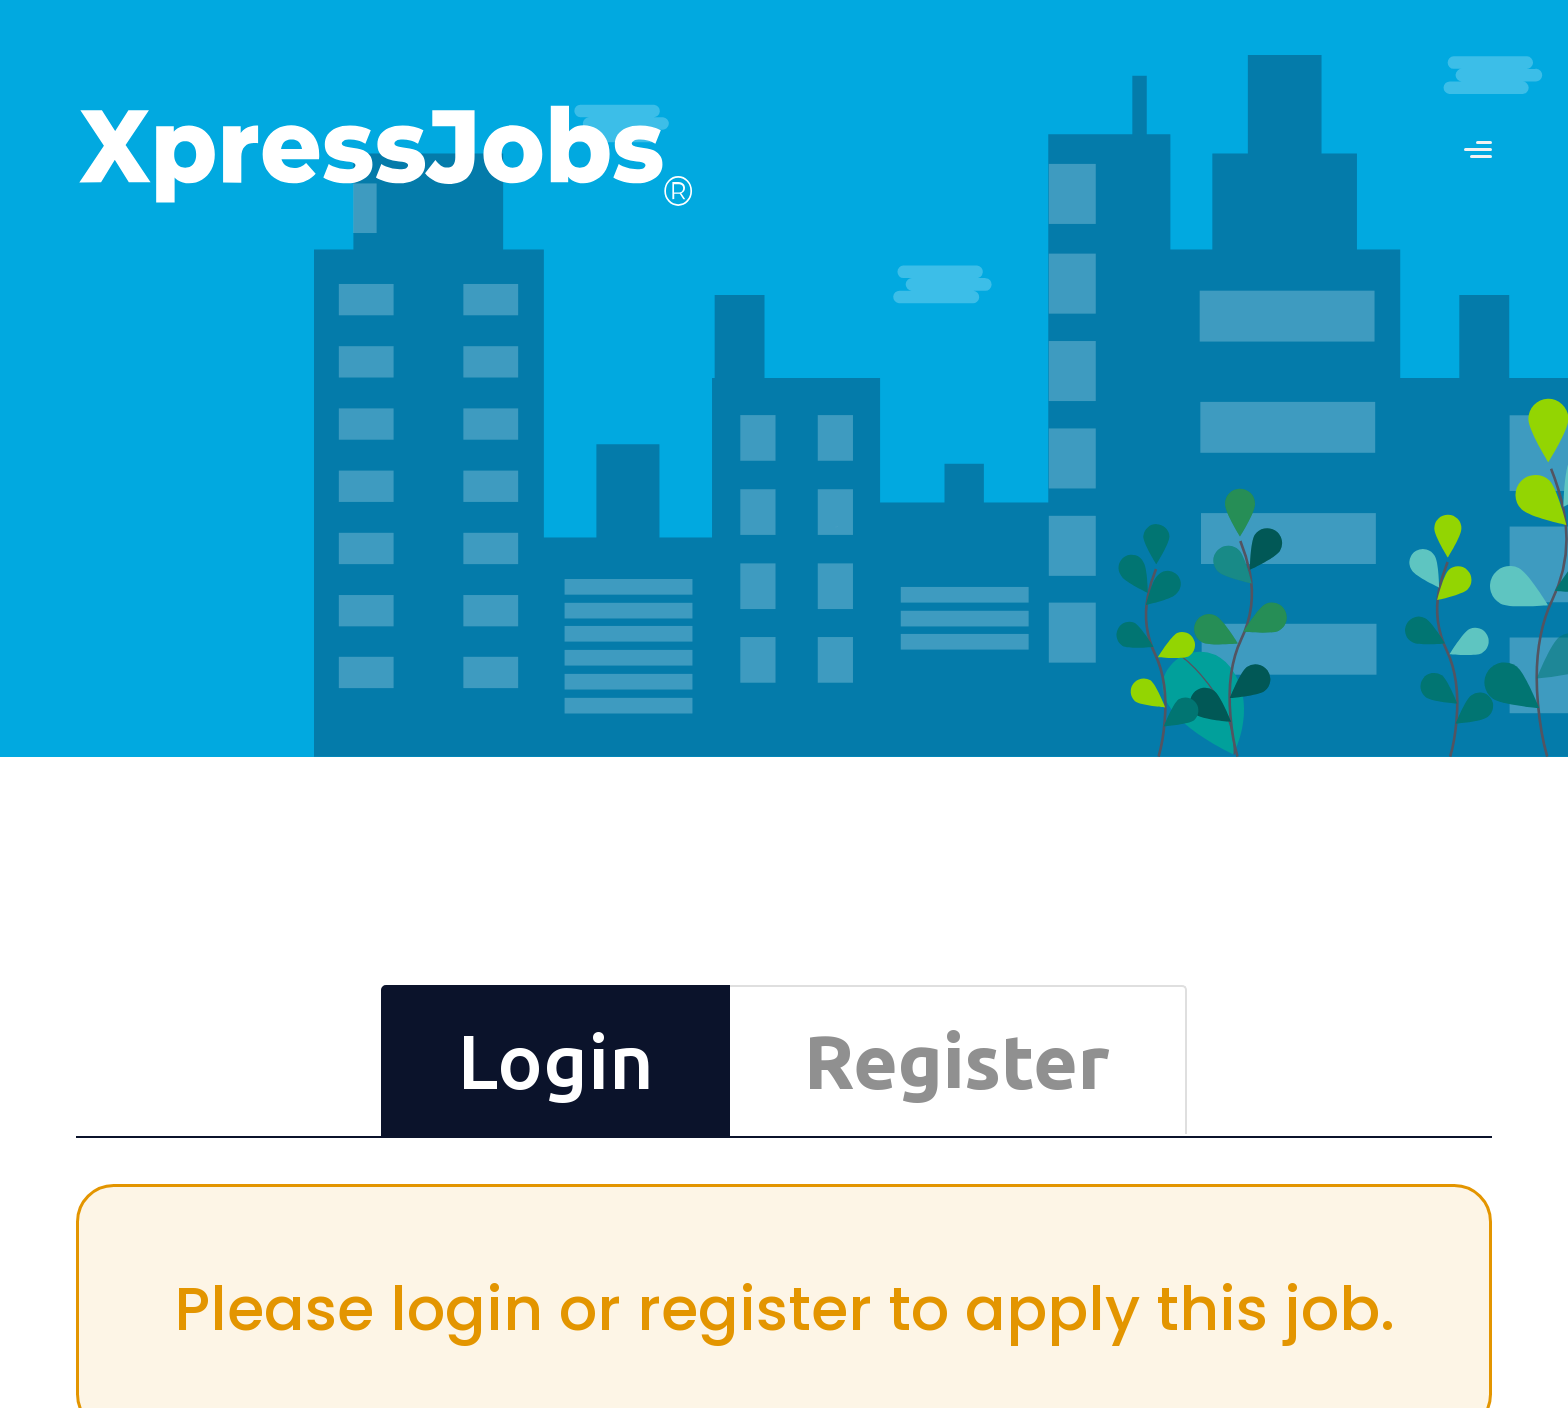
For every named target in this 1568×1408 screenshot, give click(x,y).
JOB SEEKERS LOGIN (1410, 61)
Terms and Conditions (1359, 1133)
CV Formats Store (830, 1112)
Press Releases (1339, 1112)
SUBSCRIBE (548, 1201)
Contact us (856, 58)
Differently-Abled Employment (1388, 1091)
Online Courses (822, 1133)
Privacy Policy (1334, 1155)
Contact (1315, 1049)
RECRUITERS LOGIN (1158, 61)
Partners (1317, 1070)
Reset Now (1162, 578)
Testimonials (1072, 1091)
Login (1176, 645)
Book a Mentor (821, 1155)
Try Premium (813, 1176)
